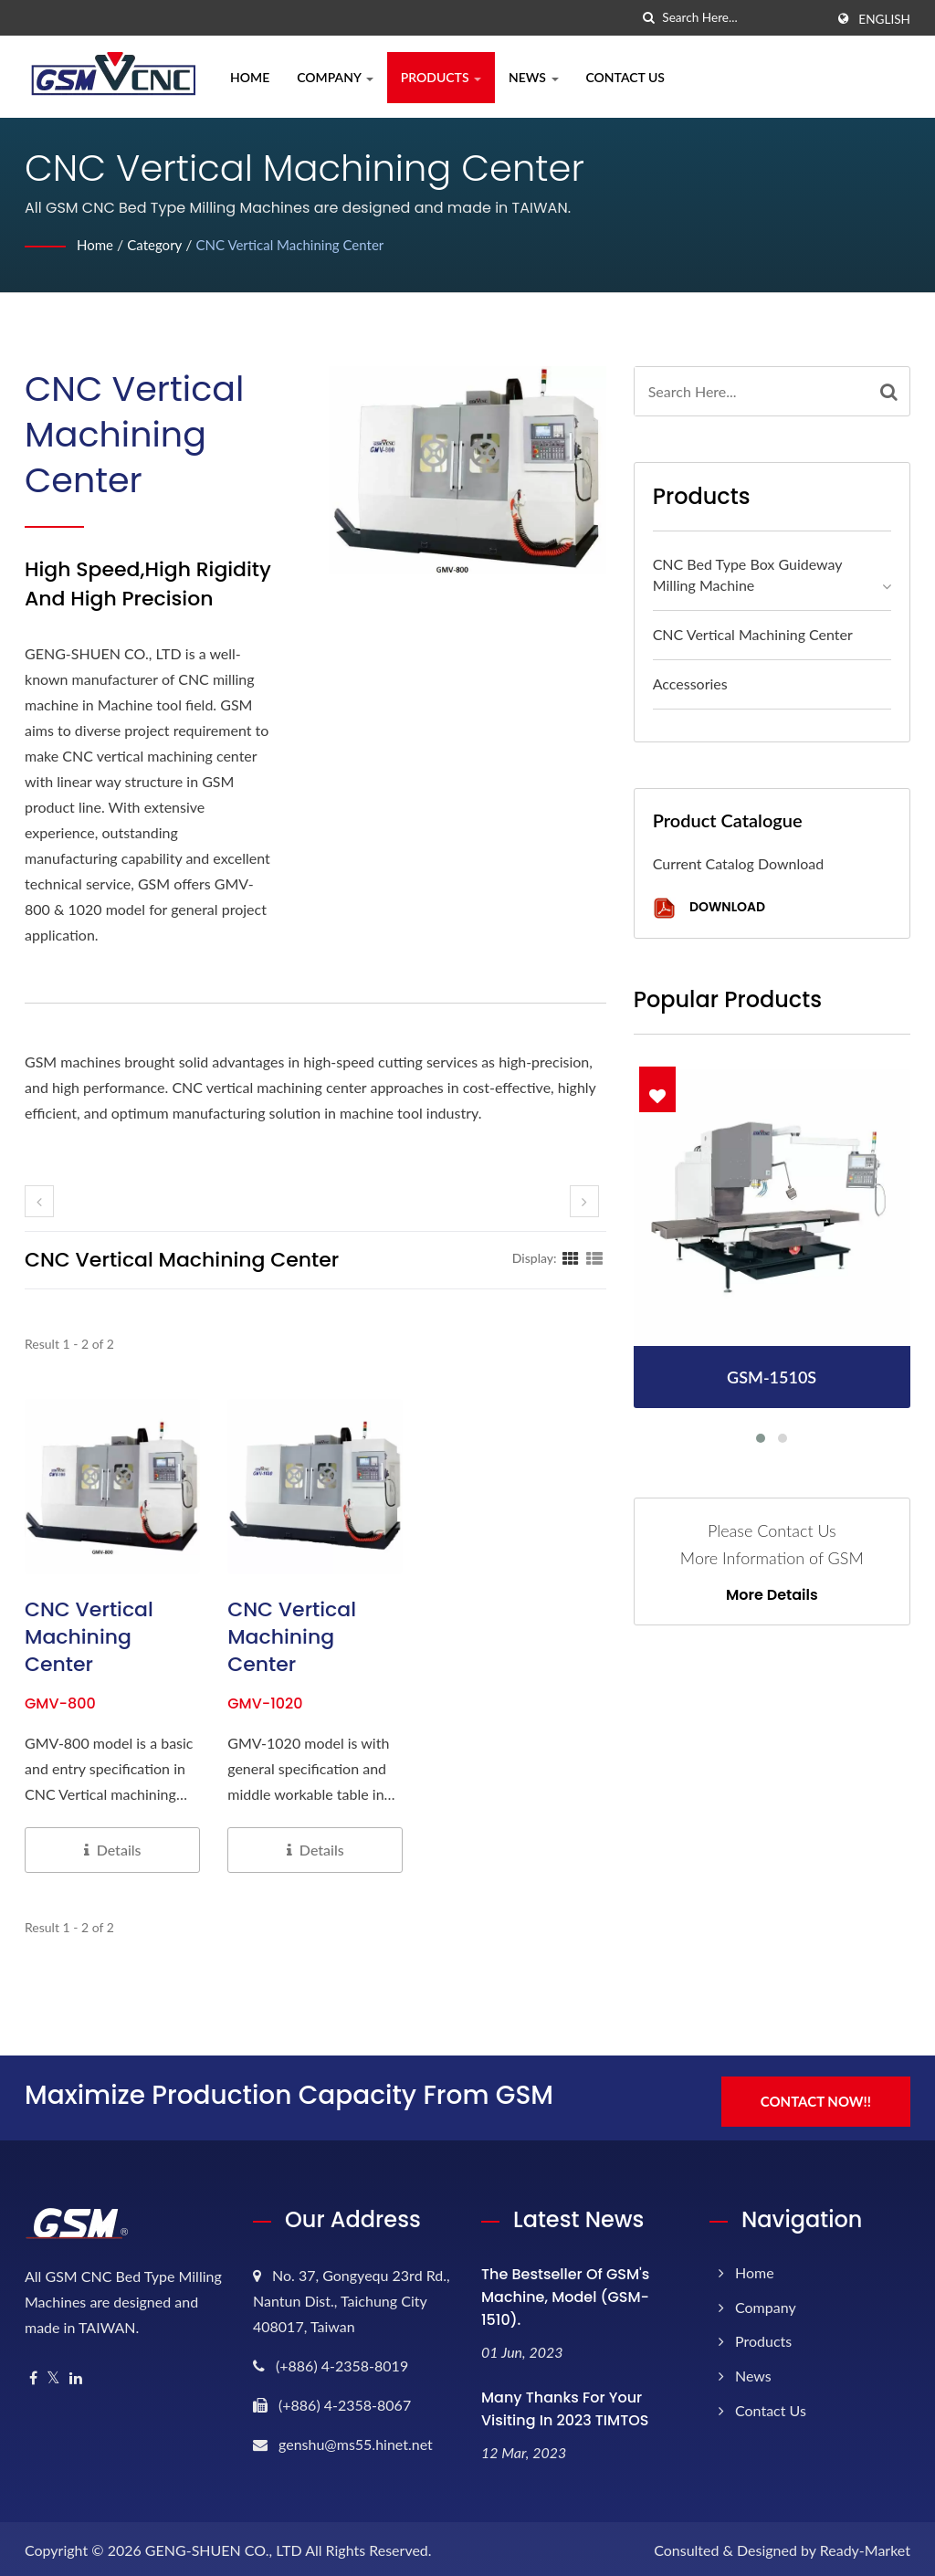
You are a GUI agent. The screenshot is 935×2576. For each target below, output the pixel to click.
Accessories (690, 683)
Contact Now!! (821, 2094)
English (884, 19)
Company (335, 77)
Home (249, 77)
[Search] (743, 17)
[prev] (39, 1201)
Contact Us (626, 77)
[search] (648, 17)
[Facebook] (33, 2373)
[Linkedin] (75, 2373)
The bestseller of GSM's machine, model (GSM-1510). (565, 2292)
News (533, 77)
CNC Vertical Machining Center (302, 244)
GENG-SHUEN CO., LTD (223, 2546)
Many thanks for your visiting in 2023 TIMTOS (564, 2404)
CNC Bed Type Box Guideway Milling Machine (748, 574)
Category (159, 244)
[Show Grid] (571, 1257)
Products (441, 77)
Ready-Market (865, 2546)
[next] (584, 1201)
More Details (772, 1595)
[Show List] (594, 1257)
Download (709, 908)
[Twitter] (53, 2373)
